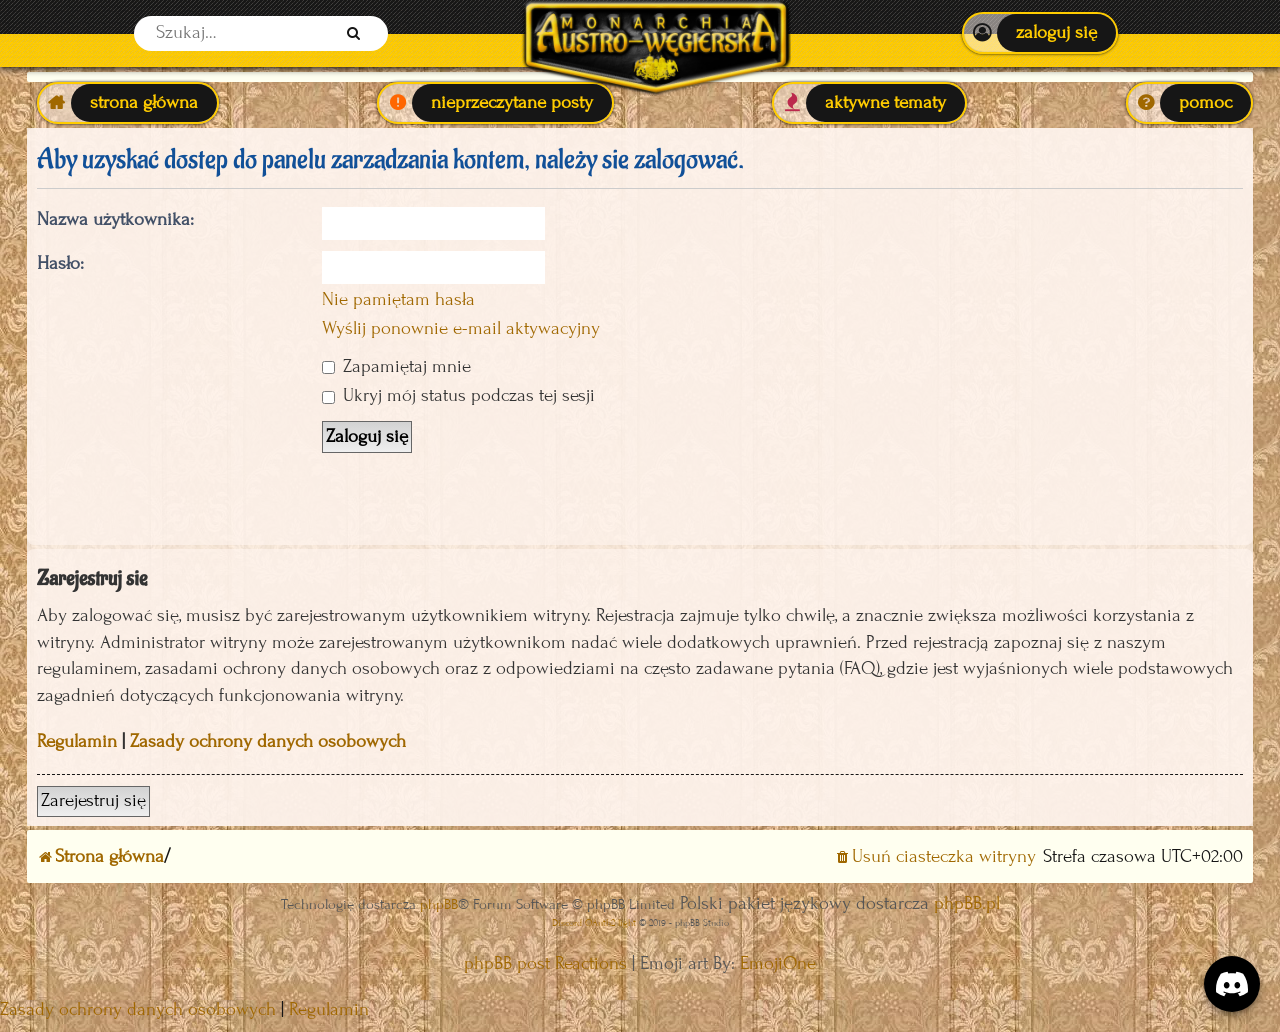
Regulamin (77, 741)
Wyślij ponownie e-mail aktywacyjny (461, 328)
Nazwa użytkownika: (115, 219)
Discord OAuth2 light (594, 922)
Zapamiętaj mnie (396, 366)
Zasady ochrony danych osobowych (268, 741)
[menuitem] (1039, 33)
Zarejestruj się (93, 800)
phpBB (439, 904)
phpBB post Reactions (545, 963)
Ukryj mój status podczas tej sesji (458, 395)
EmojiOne (778, 963)
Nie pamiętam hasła (398, 299)
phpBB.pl (967, 903)
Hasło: (60, 263)
